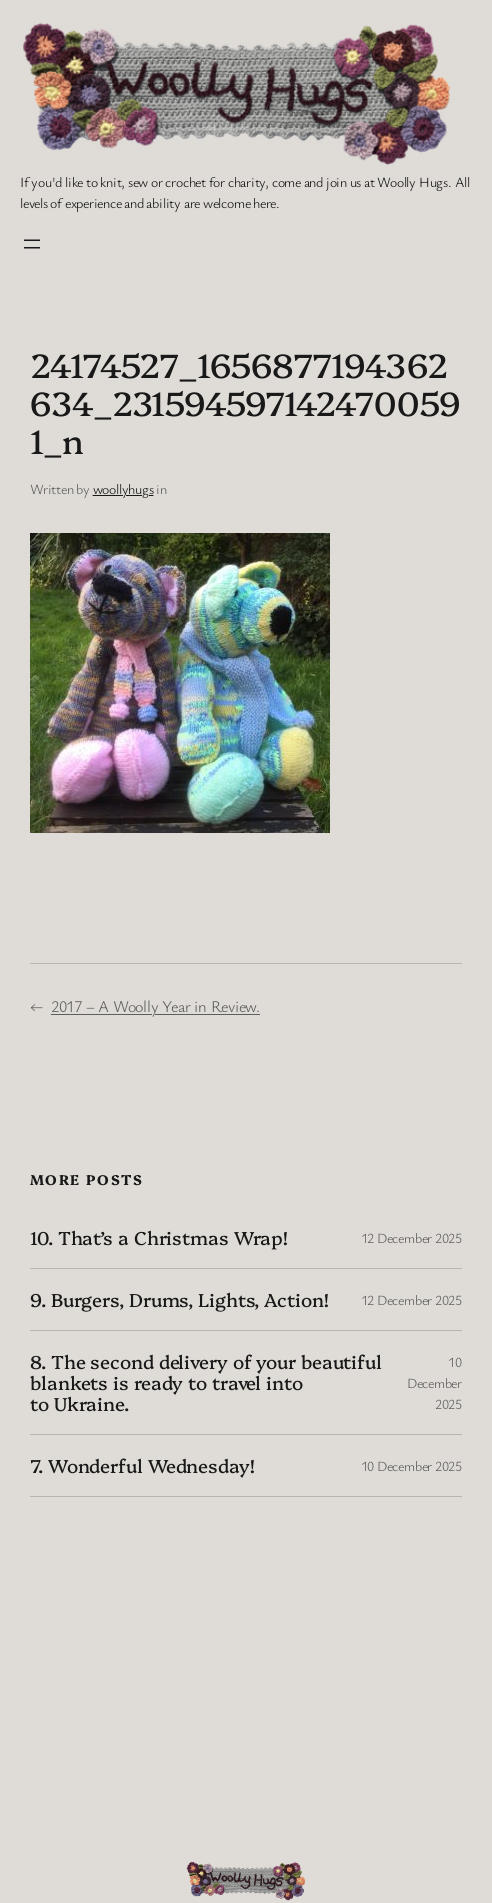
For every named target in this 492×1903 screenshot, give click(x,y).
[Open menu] (32, 244)
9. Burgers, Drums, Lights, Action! (179, 1299)
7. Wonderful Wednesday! (142, 1465)
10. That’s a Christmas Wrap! (159, 1237)
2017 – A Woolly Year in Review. (155, 1006)
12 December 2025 (411, 1237)
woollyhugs (123, 488)
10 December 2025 (434, 1382)
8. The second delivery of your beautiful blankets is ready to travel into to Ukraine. (206, 1382)
